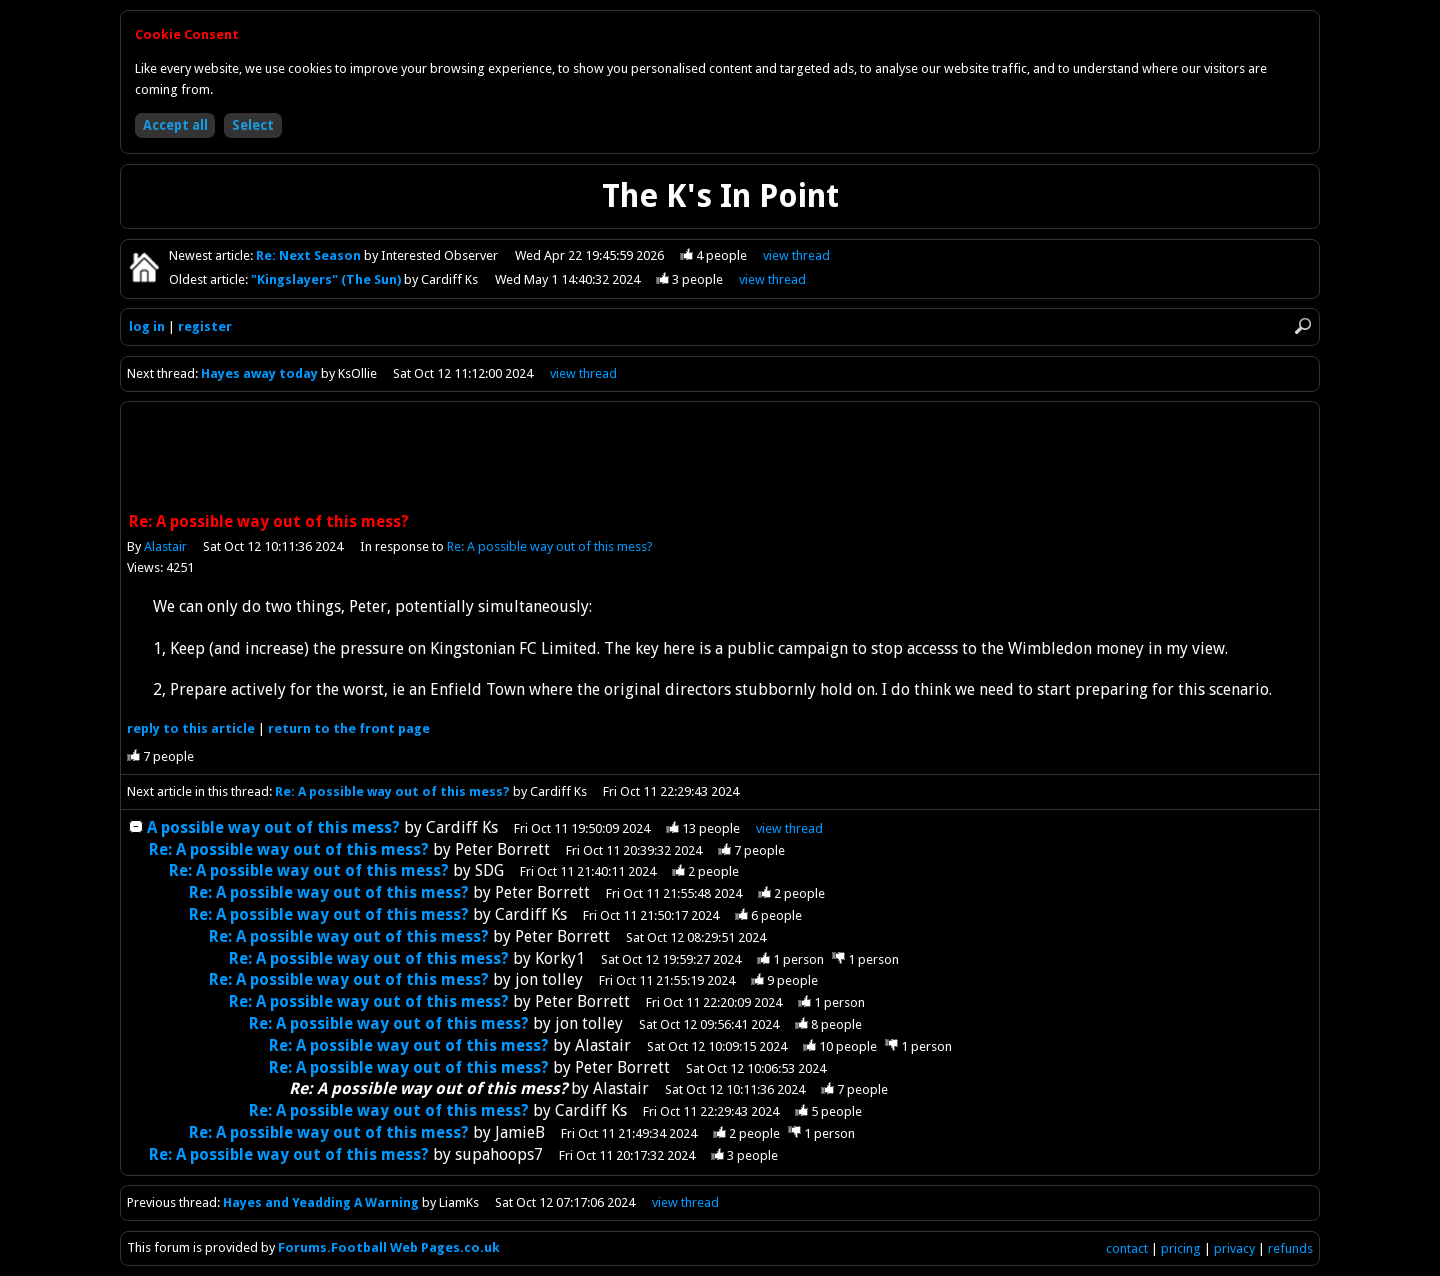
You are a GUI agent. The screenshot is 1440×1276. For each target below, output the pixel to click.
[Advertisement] (720, 459)
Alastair (165, 546)
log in (147, 326)
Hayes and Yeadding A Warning (321, 1202)
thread (789, 828)
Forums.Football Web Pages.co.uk (389, 1247)
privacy (1234, 1248)
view (796, 255)
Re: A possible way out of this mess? (550, 546)
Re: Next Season (310, 255)
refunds (1290, 1248)
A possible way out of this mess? (273, 827)
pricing (1181, 1248)
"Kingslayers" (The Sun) (327, 279)
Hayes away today (259, 373)
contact (1127, 1248)
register (205, 326)
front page (349, 728)
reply (191, 728)
